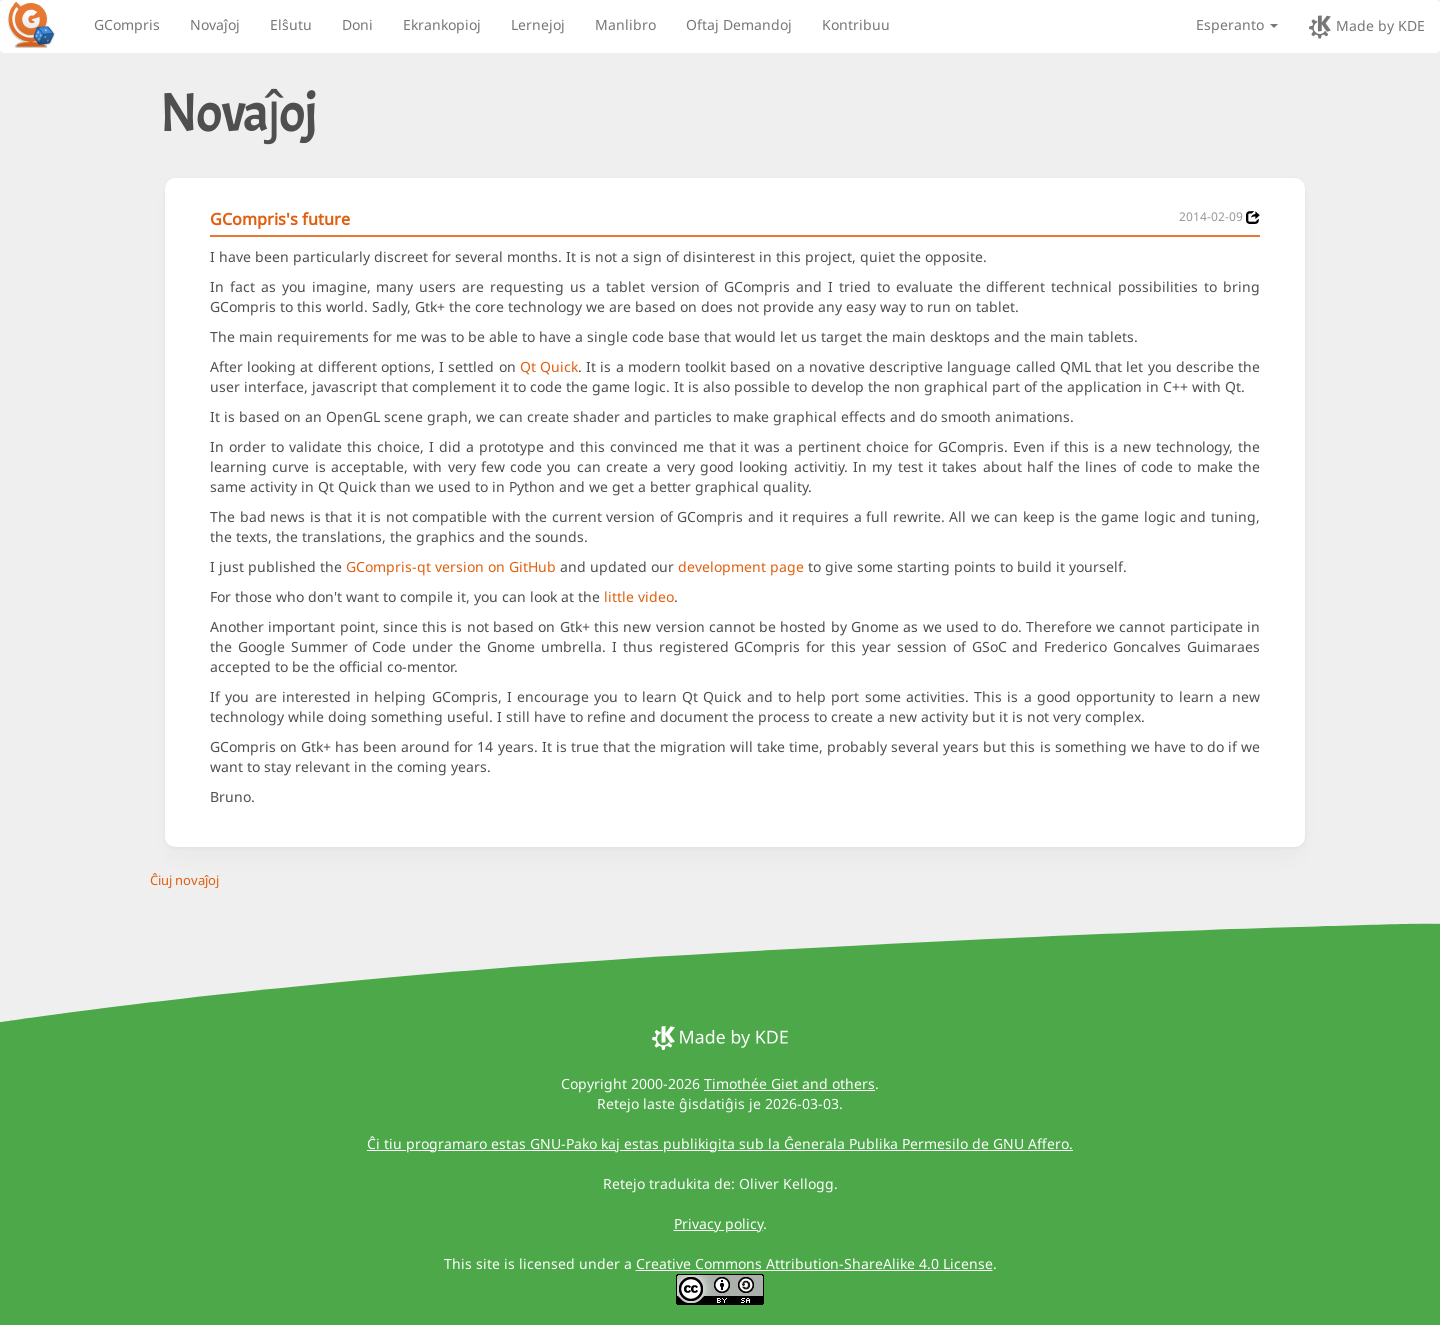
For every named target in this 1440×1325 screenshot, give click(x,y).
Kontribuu (856, 24)
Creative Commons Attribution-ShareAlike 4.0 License (814, 1263)
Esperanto (1237, 24)
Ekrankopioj (442, 24)
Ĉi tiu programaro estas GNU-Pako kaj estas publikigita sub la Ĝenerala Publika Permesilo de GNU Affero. (720, 1143)
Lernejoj (538, 24)
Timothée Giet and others (789, 1083)
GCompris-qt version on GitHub (451, 566)
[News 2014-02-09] (1253, 217)
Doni (357, 24)
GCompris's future (280, 219)
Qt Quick (549, 366)
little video (639, 596)
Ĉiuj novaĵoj (184, 880)
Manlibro (625, 24)
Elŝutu (291, 24)
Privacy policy (718, 1223)
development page (741, 566)
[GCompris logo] (43, 24)
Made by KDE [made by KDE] (1366, 27)
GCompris (127, 24)
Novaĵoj (215, 24)
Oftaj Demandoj (739, 24)
